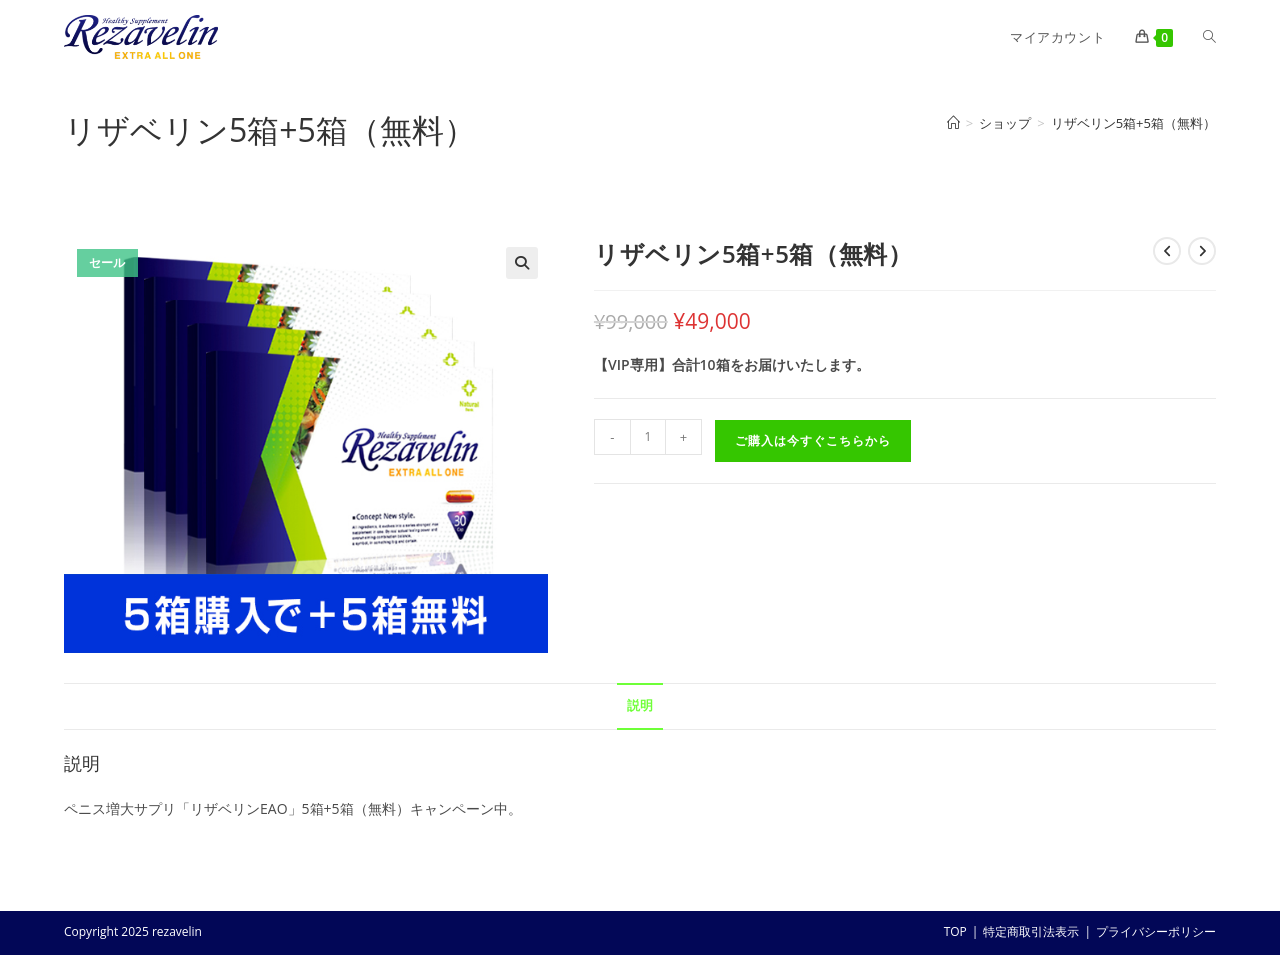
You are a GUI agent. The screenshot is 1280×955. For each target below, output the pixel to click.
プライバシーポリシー (1156, 931)
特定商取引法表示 (1031, 931)
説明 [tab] (640, 705)
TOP (955, 931)
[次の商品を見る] (1202, 251)
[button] (522, 263)
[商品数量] (648, 437)
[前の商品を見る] (1167, 251)
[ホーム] (953, 123)
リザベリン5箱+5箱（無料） (1133, 123)
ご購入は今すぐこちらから (813, 440)
